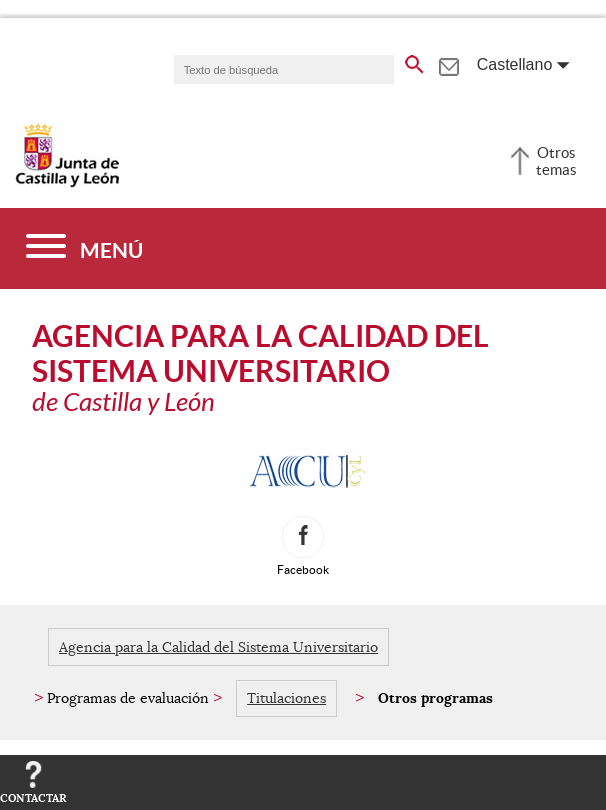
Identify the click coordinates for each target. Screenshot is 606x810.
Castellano (515, 64)
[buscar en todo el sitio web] (414, 61)
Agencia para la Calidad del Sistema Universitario (218, 647)
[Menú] (84, 248)
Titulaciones (286, 698)
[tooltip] (448, 64)
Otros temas (556, 161)
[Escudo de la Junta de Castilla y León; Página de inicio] (67, 183)
